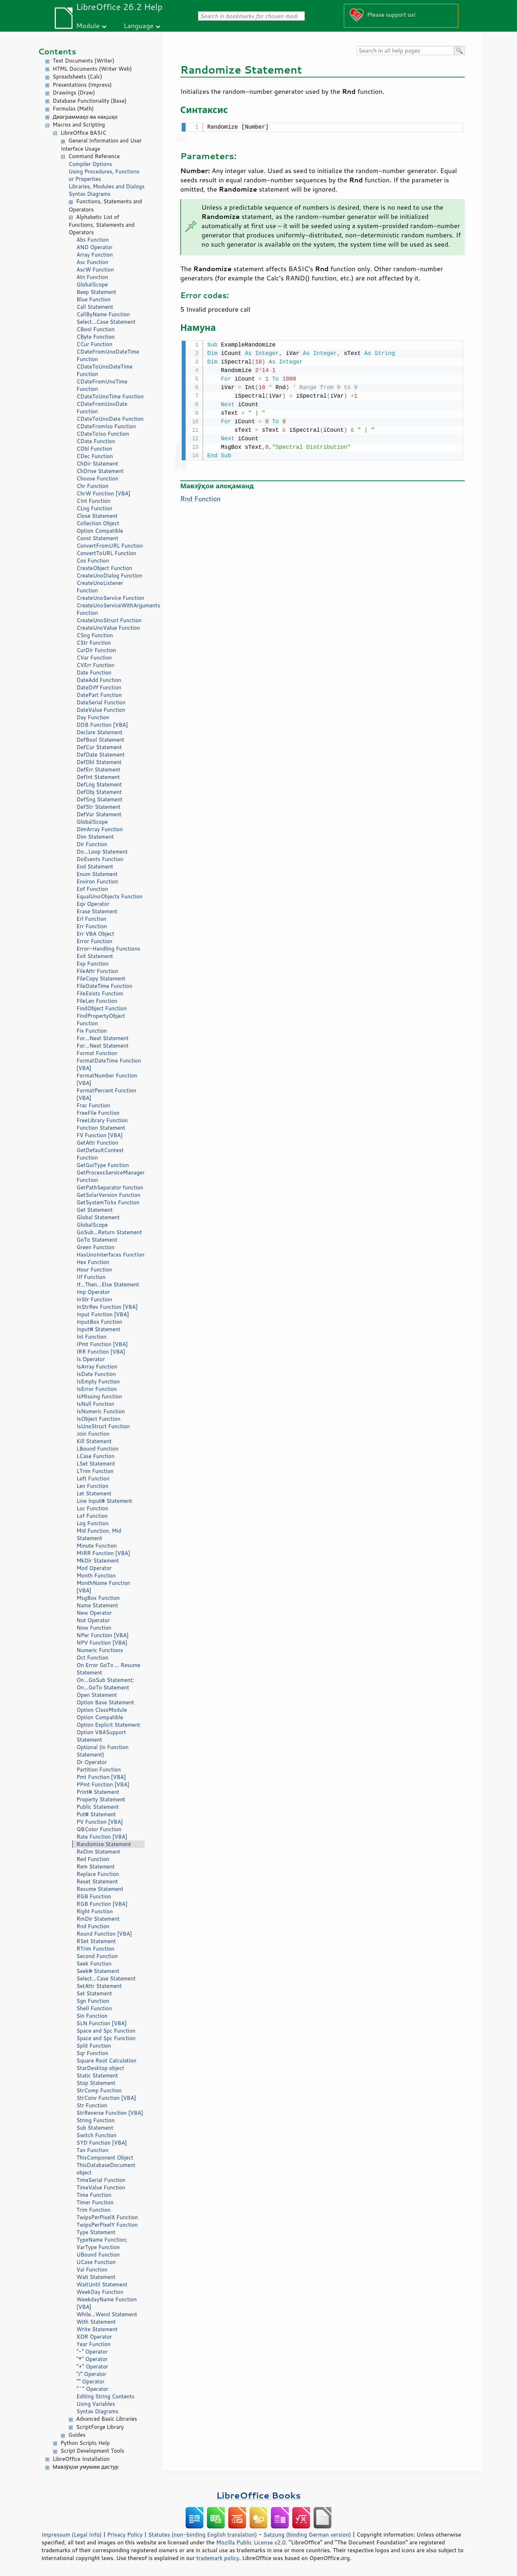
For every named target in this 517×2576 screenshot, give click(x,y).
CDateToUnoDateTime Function (104, 370)
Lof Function (92, 1516)
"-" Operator (92, 2351)
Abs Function (92, 239)
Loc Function (92, 1508)
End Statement (94, 866)
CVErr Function (95, 665)
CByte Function (95, 336)
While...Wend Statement (106, 2314)
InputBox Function (99, 1321)
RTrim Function (95, 1948)
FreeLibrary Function (102, 1120)
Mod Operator (94, 1568)
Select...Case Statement (105, 322)
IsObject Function (98, 1419)
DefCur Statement (99, 747)
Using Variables (95, 2404)
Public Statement (97, 1807)
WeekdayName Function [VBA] (106, 2303)
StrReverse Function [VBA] (109, 2113)
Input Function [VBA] (102, 1314)
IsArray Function (96, 1366)
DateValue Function (100, 710)
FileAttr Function (97, 971)
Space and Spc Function (105, 2030)
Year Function (93, 2344)
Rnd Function (93, 1926)
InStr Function (94, 1299)
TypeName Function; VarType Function (101, 2243)
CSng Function (94, 635)
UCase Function (96, 2262)
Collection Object (97, 523)
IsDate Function (96, 1374)
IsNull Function (95, 1404)
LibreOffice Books (258, 2495)
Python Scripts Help (85, 2443)
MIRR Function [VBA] (103, 1553)
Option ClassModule (101, 1710)
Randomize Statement (103, 1844)
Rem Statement (95, 1866)
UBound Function (98, 2254)
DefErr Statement (98, 769)
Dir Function (91, 844)
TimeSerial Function (101, 2180)
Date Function (93, 672)
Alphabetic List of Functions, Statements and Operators (101, 224)
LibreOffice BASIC (83, 132)
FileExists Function (99, 993)
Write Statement (97, 2329)
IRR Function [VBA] (100, 1351)
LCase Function (95, 1456)
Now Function (93, 1627)
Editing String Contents (105, 2396)
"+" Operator (92, 2366)
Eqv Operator (93, 904)
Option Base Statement (105, 1702)
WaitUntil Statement (101, 2284)
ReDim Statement (98, 1851)
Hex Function (92, 1262)
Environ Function (97, 881)
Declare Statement (99, 732)
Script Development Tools (92, 2450)
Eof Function (92, 889)
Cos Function (92, 560)
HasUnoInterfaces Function (110, 1254)
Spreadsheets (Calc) (77, 76)
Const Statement (97, 538)
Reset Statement (97, 1881)
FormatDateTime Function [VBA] (108, 1064)
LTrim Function (94, 1471)
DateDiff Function (98, 687)
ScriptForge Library (100, 2427)
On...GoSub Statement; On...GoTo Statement (105, 1683)
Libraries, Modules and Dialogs (106, 186)
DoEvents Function (99, 859)
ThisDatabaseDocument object (105, 2168)
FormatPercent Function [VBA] (106, 1094)
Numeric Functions (99, 1650)
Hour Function (94, 1269)
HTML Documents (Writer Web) (92, 68)
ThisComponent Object (104, 2157)
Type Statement (96, 2232)
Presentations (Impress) (82, 84)
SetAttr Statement (99, 1986)
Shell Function (94, 2008)
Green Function (95, 1247)
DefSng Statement (99, 799)
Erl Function (91, 919)
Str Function (91, 2105)
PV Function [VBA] (99, 1821)
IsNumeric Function (100, 1411)
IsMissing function (99, 1396)
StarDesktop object (100, 2068)
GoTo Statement (96, 1239)
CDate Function (95, 441)
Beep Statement (96, 292)
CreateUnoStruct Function (109, 620)
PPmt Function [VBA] (102, 1784)
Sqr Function (92, 2053)
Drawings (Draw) (74, 92)
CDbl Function (94, 448)
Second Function (97, 1956)
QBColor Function (98, 1829)
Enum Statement (97, 874)
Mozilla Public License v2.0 (251, 2542)
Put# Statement (96, 1814)
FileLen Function (96, 1001)
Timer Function (94, 2202)
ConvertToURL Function (106, 553)
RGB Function (93, 1896)
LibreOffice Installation (81, 2459)
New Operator (94, 1613)
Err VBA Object (95, 933)
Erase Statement (96, 911)
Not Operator (93, 1620)
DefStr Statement (98, 807)
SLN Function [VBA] (101, 2023)
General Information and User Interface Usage (101, 144)
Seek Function (94, 1963)
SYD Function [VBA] (101, 2142)
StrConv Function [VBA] (106, 2098)
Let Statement (93, 1493)
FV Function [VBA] (99, 1135)
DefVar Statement (98, 814)
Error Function (94, 941)
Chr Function (92, 486)
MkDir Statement (97, 1560)
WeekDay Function (99, 2292)
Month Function (96, 1575)
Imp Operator (93, 1292)
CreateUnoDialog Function (109, 575)
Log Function (92, 1523)
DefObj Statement (99, 792)
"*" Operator (92, 2359)
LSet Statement (95, 1463)
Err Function (91, 926)
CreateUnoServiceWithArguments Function (110, 609)
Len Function (92, 1486)
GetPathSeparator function (109, 1187)
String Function (95, 2120)
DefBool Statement (100, 739)
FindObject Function (101, 1008)
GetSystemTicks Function (107, 1202)
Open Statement (96, 1695)
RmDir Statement (97, 1918)
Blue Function (93, 299)
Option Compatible (99, 530)
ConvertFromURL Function (109, 545)
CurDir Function (96, 650)
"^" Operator (92, 2389)
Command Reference (94, 156)
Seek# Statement (97, 1971)
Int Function (91, 1336)
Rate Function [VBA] (101, 1836)
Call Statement (94, 307)
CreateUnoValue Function (108, 627)
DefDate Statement (100, 754)
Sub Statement (94, 2127)
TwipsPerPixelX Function (107, 2217)
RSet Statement (96, 1941)
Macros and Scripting (79, 124)
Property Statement (100, 1799)
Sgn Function (92, 2001)
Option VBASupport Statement (101, 1735)
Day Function (92, 717)
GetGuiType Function (102, 1165)
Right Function (94, 1911)
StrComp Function (99, 2090)
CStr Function (93, 642)
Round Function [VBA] (104, 1933)
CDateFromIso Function (106, 426)
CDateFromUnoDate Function (101, 407)
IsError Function (96, 1389)
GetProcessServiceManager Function (110, 1176)
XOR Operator (94, 2336)
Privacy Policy (125, 2534)
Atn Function (92, 277)
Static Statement (97, 2075)
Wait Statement (96, 2277)
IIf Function (91, 1277)
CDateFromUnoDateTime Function (107, 355)
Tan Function (92, 2150)
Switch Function (96, 2135)
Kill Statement (94, 1441)
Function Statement (100, 1127)
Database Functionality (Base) (90, 100)
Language (139, 25)
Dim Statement (95, 836)
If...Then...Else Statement (107, 1284)
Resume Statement (99, 1889)
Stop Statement (96, 2083)
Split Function (93, 2045)
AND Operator (94, 247)
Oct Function (92, 1657)
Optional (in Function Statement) (102, 1750)
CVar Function (94, 657)
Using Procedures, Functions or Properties (104, 175)
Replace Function (97, 1874)
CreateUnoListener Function (99, 586)
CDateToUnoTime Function (110, 396)
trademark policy (217, 2558)
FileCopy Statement (100, 978)
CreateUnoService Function (110, 598)
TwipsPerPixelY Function (107, 2224)
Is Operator (90, 1359)
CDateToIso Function (102, 433)
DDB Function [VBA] (102, 724)
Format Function (96, 1053)
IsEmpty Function (98, 1381)
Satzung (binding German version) (307, 2534)
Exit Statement (94, 956)
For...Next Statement (102, 1038)
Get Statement (94, 1210)
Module (88, 25)
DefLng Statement (99, 784)
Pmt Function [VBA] (101, 1777)
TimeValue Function (100, 2187)
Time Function (93, 2195)
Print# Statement (97, 1792)
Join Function (93, 1433)
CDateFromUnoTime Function (101, 385)
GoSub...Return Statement (109, 1232)
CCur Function (94, 344)
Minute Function (96, 1545)
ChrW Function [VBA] (103, 493)
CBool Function (95, 329)
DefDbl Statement (99, 762)
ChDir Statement (97, 463)
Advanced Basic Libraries (106, 2418)
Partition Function (98, 1769)
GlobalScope (92, 284)
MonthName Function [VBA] (103, 1586)
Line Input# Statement (104, 1501)
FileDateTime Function (104, 986)
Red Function (92, 1859)
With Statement (96, 2321)
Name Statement (97, 1605)
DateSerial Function (101, 702)
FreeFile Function (97, 1113)
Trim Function (93, 2210)
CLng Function (94, 508)
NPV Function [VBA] (101, 1642)
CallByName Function (103, 314)
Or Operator (91, 1762)
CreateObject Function (104, 568)
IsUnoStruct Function (103, 1426)
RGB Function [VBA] (101, 1904)
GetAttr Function (97, 1142)
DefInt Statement (98, 777)
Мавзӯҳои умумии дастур (85, 2466)
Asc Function (92, 262)
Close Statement (97, 516)
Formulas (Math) (73, 108)
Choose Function (97, 478)
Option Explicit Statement (108, 1724)
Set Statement (94, 1993)
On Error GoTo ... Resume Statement (108, 1668)
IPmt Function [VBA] (102, 1344)
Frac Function (93, 1105)
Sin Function (91, 2016)
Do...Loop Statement (102, 851)
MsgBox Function (98, 1598)
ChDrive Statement (100, 471)
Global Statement (98, 1217)
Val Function (91, 2269)
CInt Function (93, 501)
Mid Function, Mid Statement (98, 1534)
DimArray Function (99, 829)
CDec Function (94, 456)
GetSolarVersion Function (108, 1195)
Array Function (94, 254)
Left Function (93, 1478)
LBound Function (97, 1448)
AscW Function (95, 269)
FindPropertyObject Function (100, 1019)
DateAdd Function (98, 680)
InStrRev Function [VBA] (107, 1307)
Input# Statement (98, 1329)
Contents (57, 51)
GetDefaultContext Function (100, 1153)
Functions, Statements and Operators (105, 205)
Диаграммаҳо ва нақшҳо (85, 116)
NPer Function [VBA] (102, 1635)
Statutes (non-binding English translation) (202, 2534)
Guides (76, 2434)
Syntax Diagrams (90, 194)
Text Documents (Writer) (83, 60)
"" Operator (90, 2381)
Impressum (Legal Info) (72, 2534)
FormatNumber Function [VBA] (106, 1079)
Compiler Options (90, 164)
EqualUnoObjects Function (109, 896)
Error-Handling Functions (108, 948)
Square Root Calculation (106, 2060)
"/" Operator (91, 2374)
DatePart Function (99, 695)
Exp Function (92, 963)
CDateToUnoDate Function (110, 419)
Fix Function (91, 1030)
